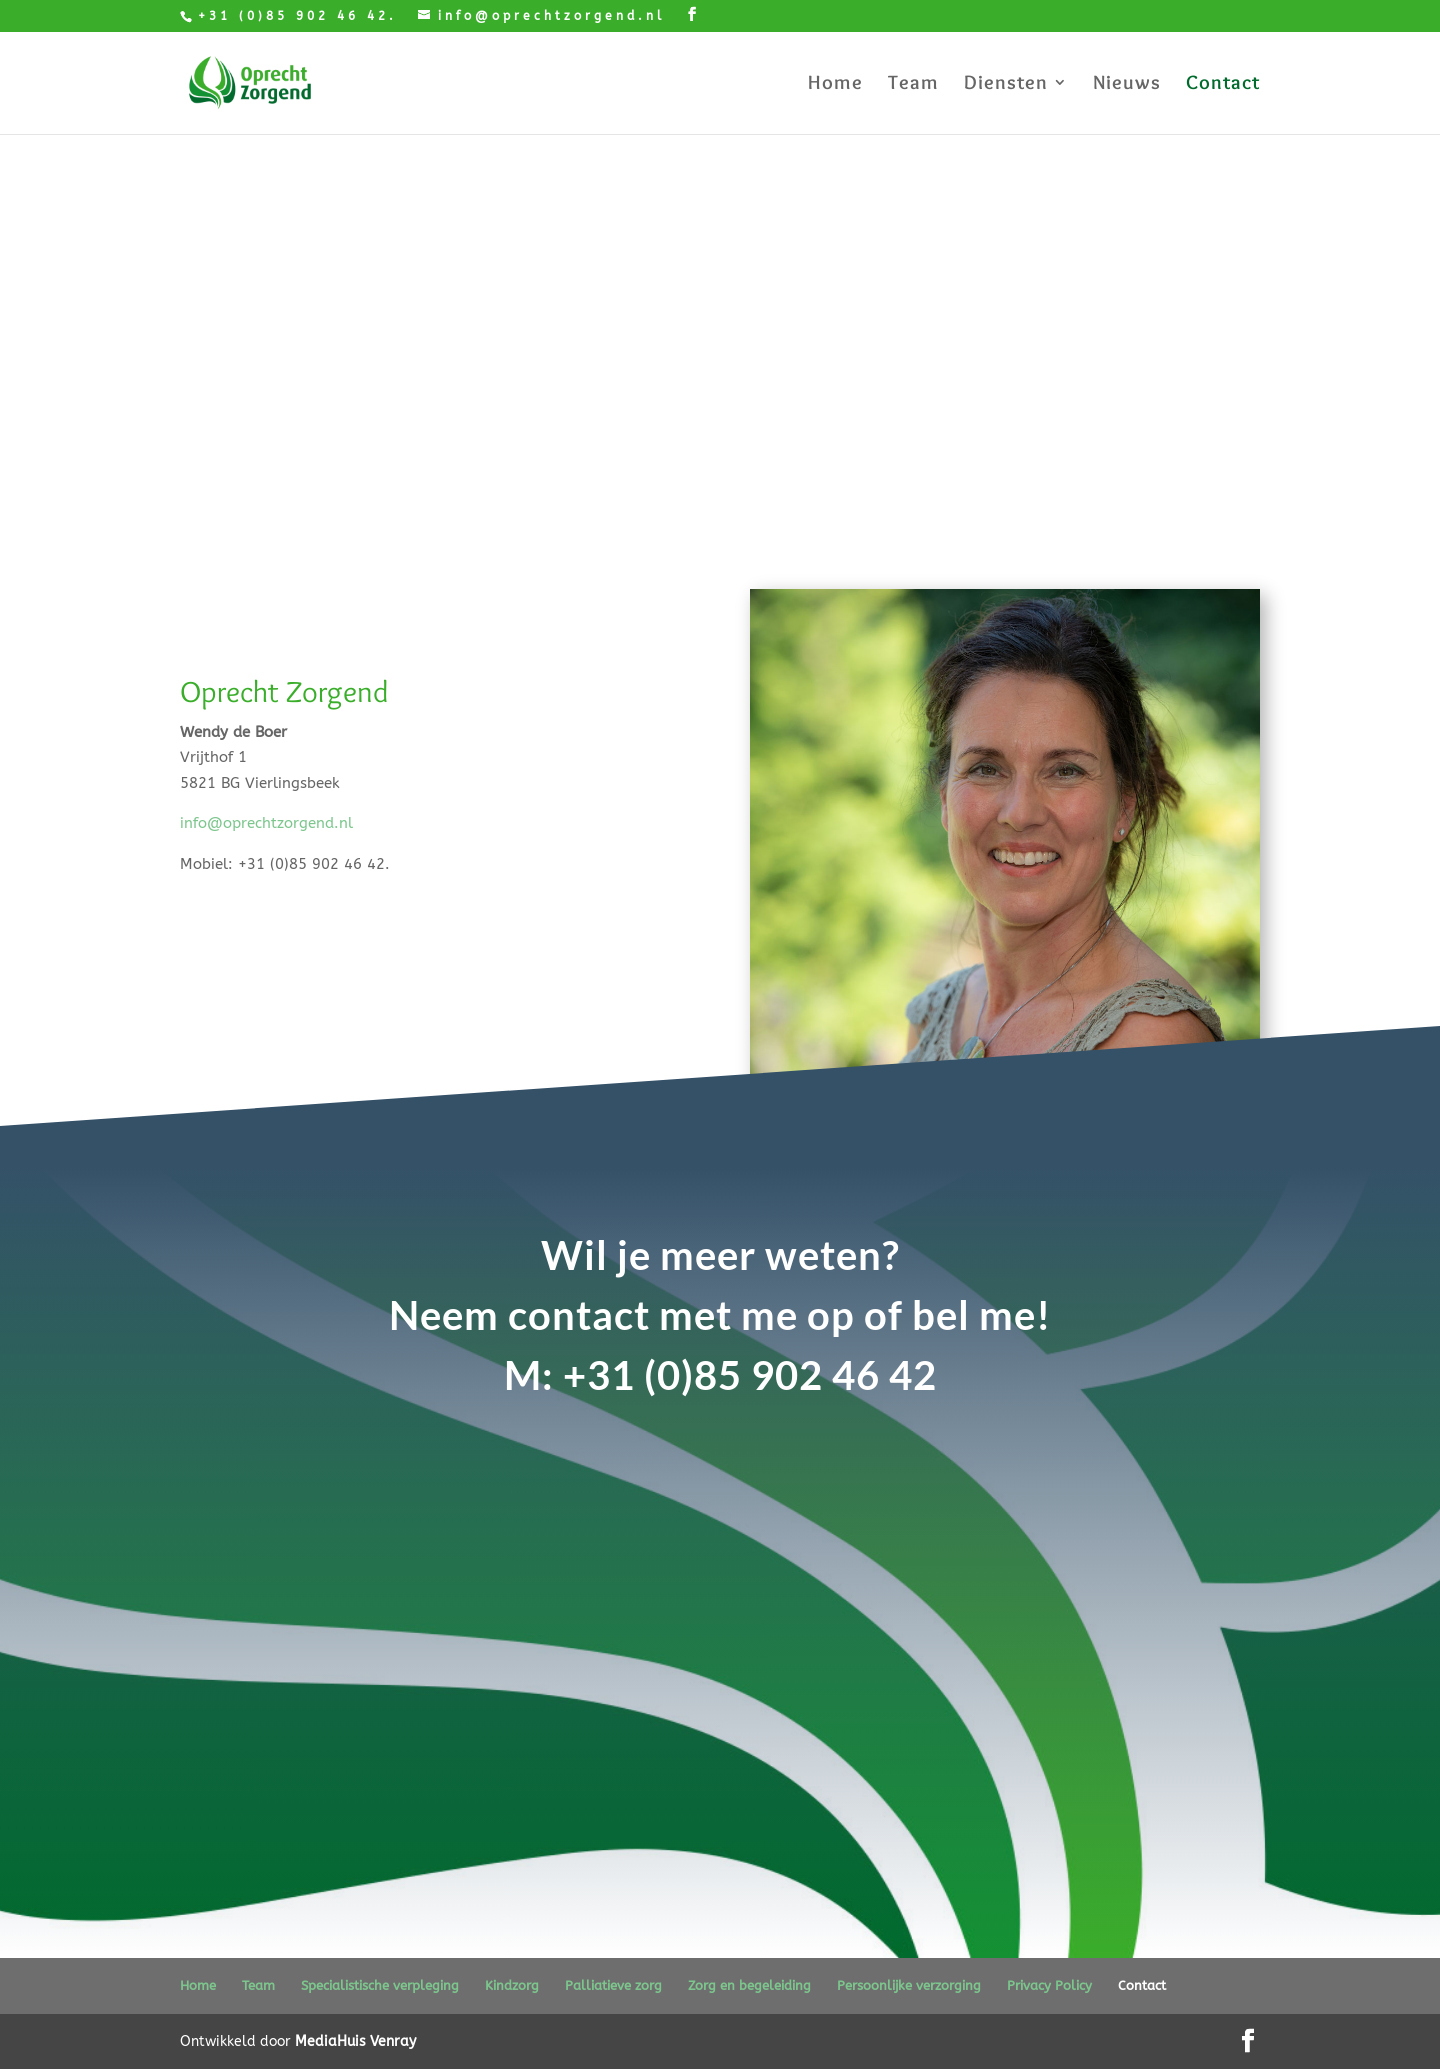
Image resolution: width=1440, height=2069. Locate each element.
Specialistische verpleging (380, 1985)
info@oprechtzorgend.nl (266, 823)
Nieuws (1127, 84)
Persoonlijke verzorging (909, 1985)
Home (835, 84)
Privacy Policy (1049, 1985)
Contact (1223, 84)
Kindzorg (512, 1985)
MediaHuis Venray (355, 2041)
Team (913, 84)
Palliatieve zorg (613, 1985)
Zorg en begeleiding (749, 1985)
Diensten (1006, 84)
